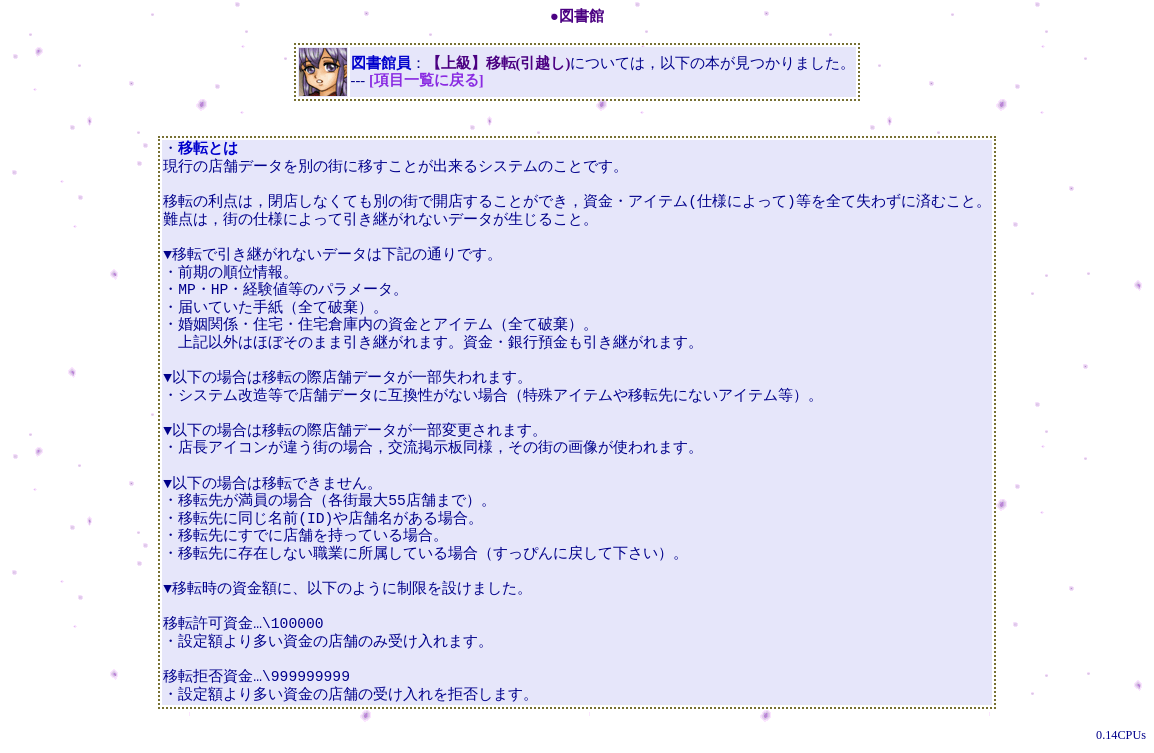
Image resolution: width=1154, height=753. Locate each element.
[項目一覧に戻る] (426, 80)
